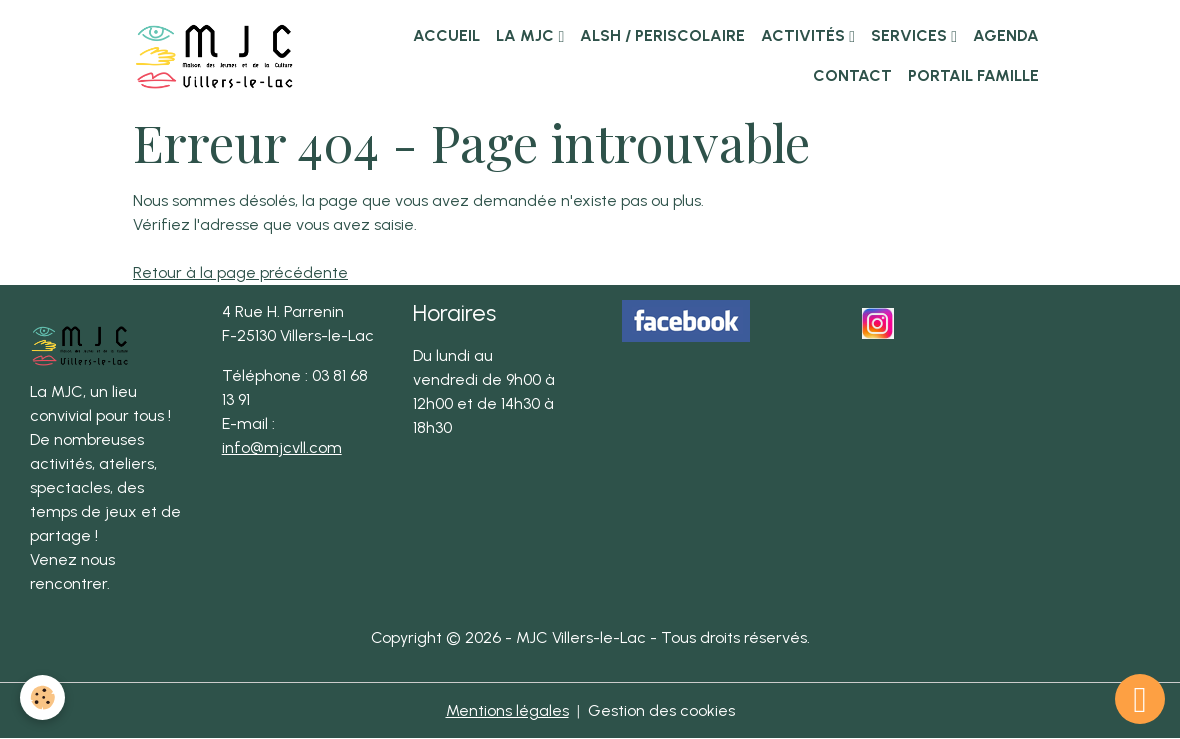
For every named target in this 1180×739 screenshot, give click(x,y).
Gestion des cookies (661, 710)
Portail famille (973, 75)
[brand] (214, 55)
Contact (850, 75)
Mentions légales (507, 710)
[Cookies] (42, 697)
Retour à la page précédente (240, 272)
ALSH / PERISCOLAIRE (662, 35)
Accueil (446, 35)
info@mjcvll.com (282, 447)
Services (911, 35)
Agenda (1006, 35)
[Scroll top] (1140, 699)
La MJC (527, 35)
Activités (805, 35)
